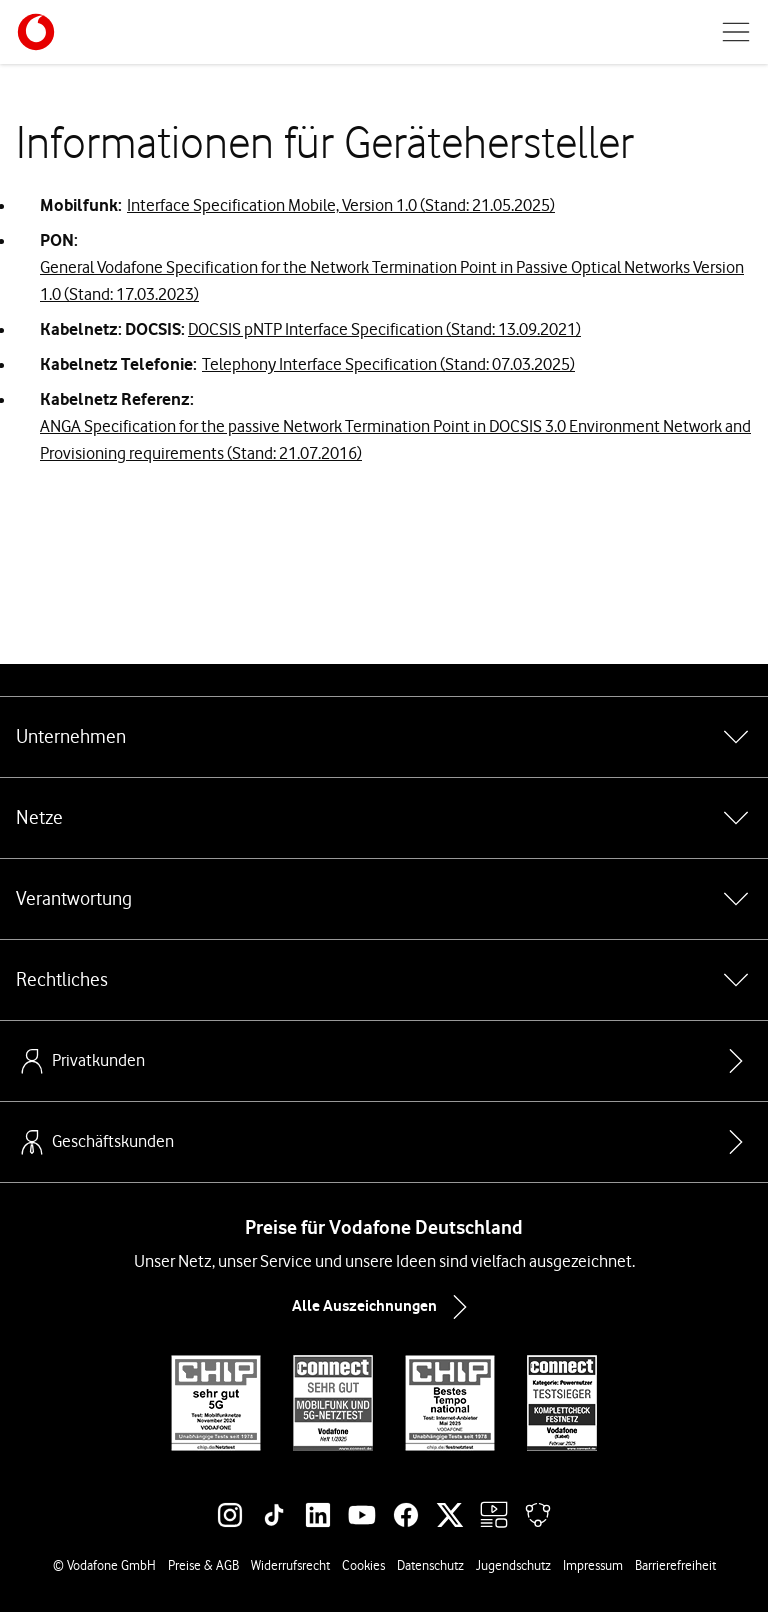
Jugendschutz (513, 1565)
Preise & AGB (203, 1565)
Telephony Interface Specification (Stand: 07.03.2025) (388, 364)
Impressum (593, 1565)
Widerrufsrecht (290, 1565)
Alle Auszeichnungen (384, 1307)
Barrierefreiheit (675, 1565)
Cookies (363, 1565)
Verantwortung (384, 899)
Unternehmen (384, 737)
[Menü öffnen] (736, 32)
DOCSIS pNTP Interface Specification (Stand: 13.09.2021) (384, 329)
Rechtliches (384, 980)
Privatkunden (80, 1061)
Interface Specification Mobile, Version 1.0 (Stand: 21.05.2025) (341, 205)
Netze (384, 818)
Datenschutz (430, 1565)
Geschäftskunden (95, 1142)
